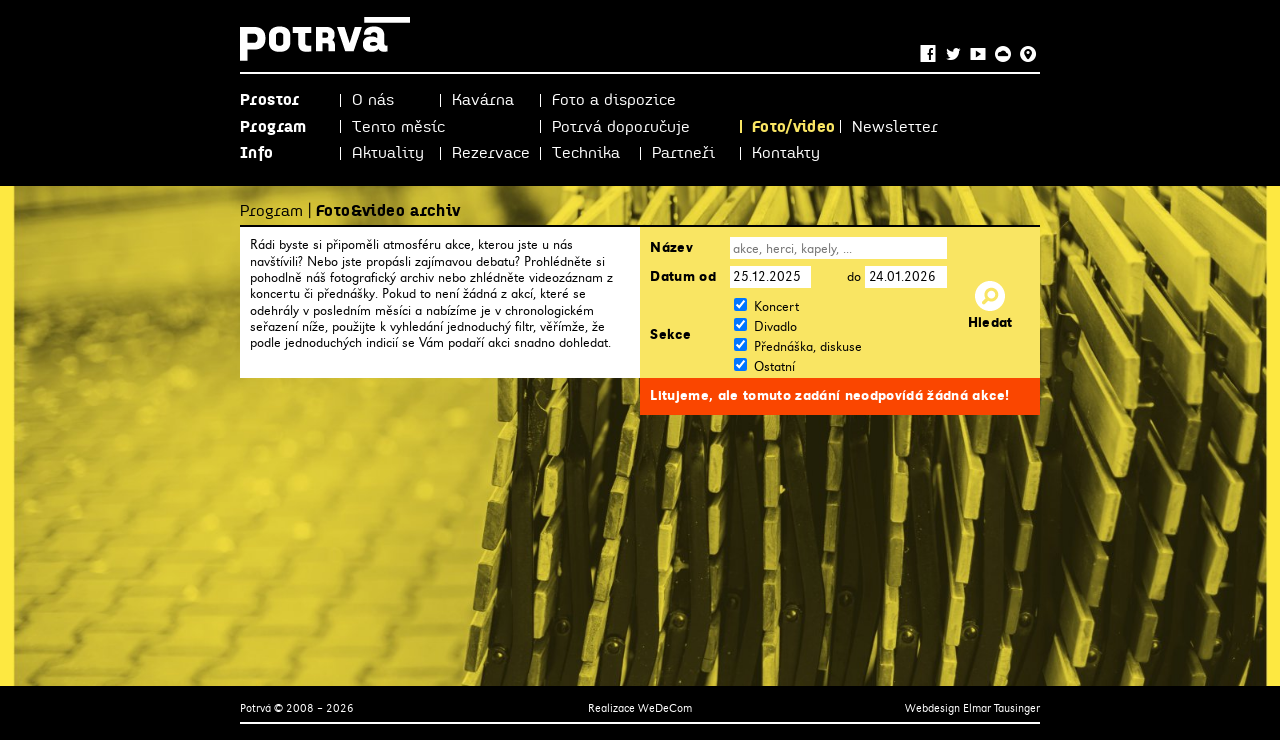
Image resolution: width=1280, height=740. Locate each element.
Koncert (776, 306)
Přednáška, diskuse (808, 346)
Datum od (683, 277)
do (854, 276)
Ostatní (774, 366)
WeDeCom (665, 708)
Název (671, 248)
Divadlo (775, 326)
